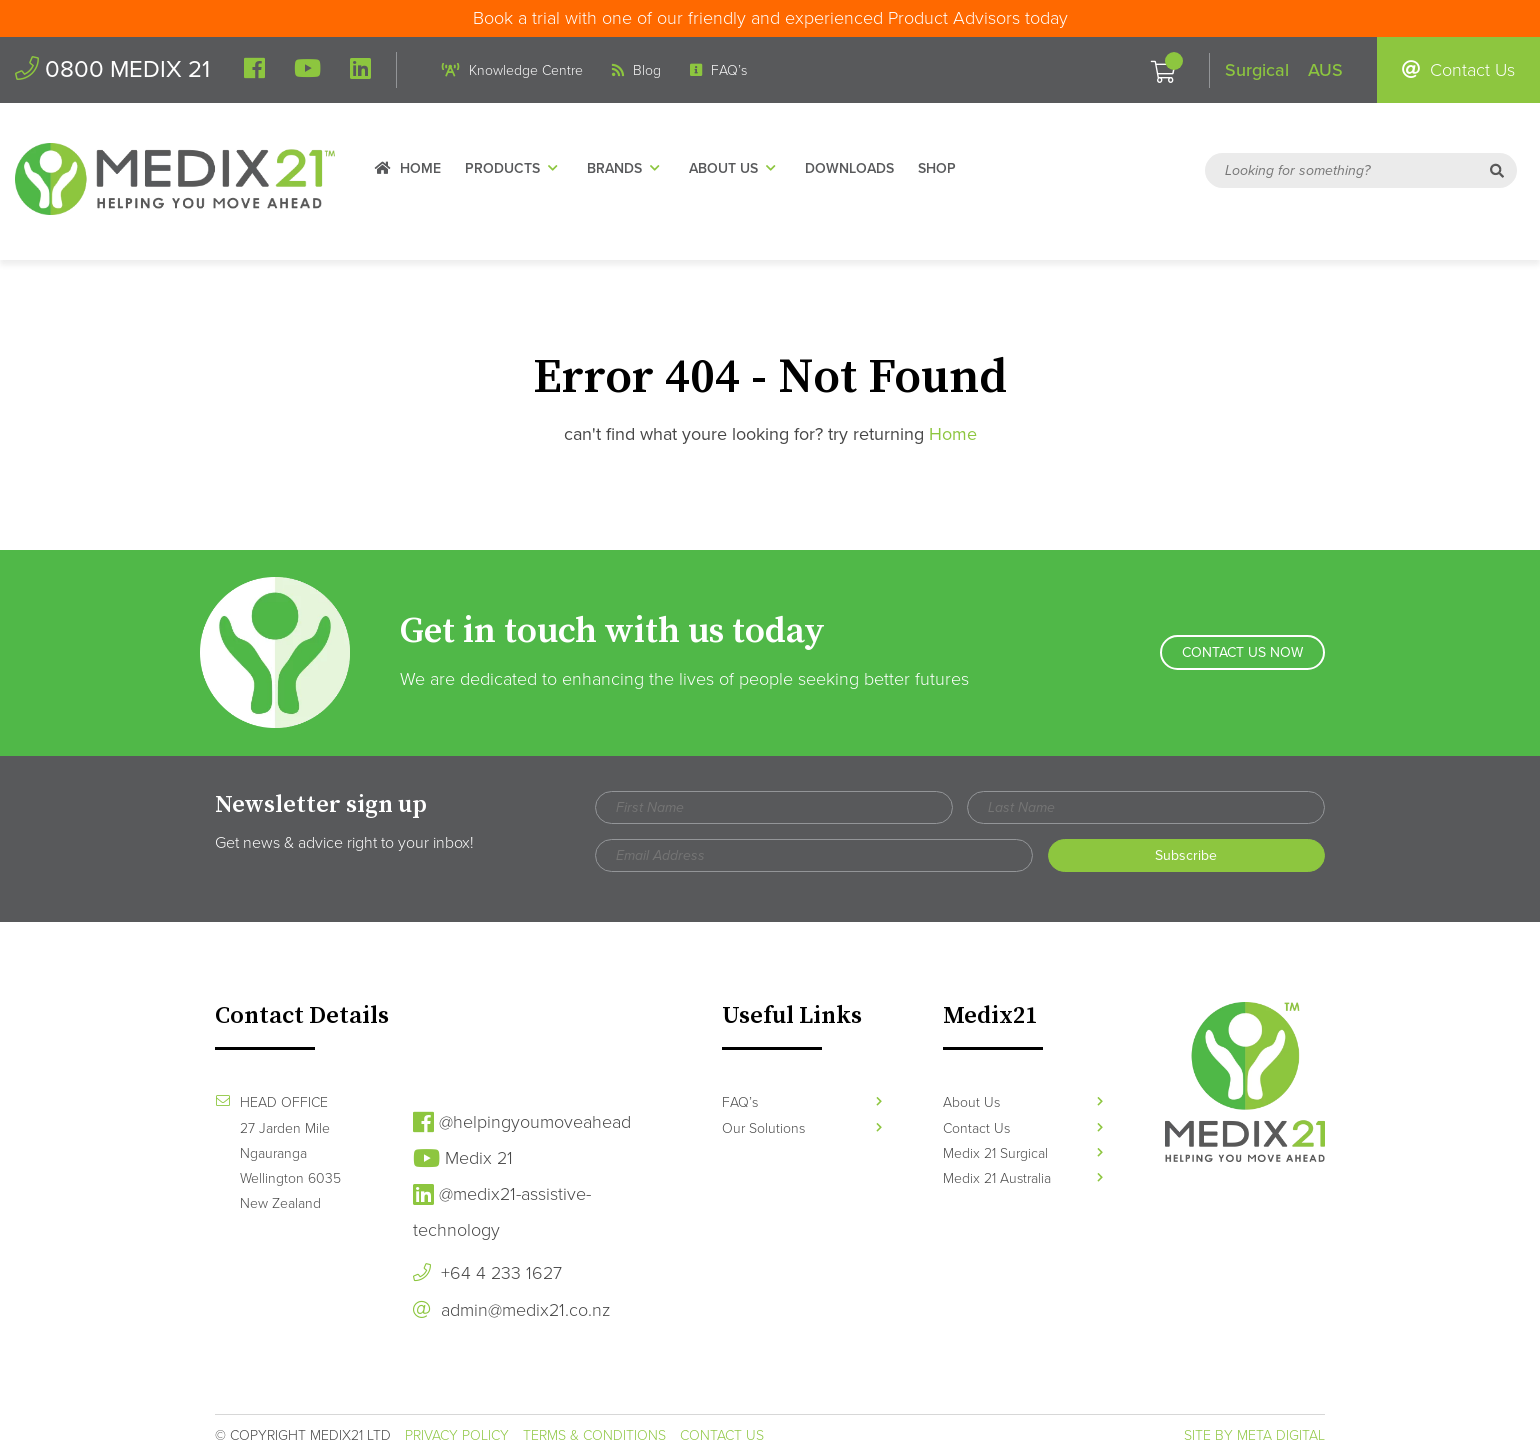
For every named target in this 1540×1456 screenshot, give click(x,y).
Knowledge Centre (512, 70)
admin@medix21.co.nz (511, 1310)
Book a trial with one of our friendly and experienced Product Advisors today (770, 18)
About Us (735, 168)
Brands (626, 168)
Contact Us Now (1242, 652)
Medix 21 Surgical (1023, 1153)
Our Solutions (802, 1128)
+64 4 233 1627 (487, 1273)
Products (514, 168)
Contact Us (1458, 70)
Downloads (849, 168)
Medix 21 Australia (1023, 1178)
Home (408, 168)
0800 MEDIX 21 (112, 69)
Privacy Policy (457, 1435)
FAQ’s (718, 70)
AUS (1325, 70)
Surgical (1257, 70)
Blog (636, 70)
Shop (937, 168)
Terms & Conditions (594, 1435)
